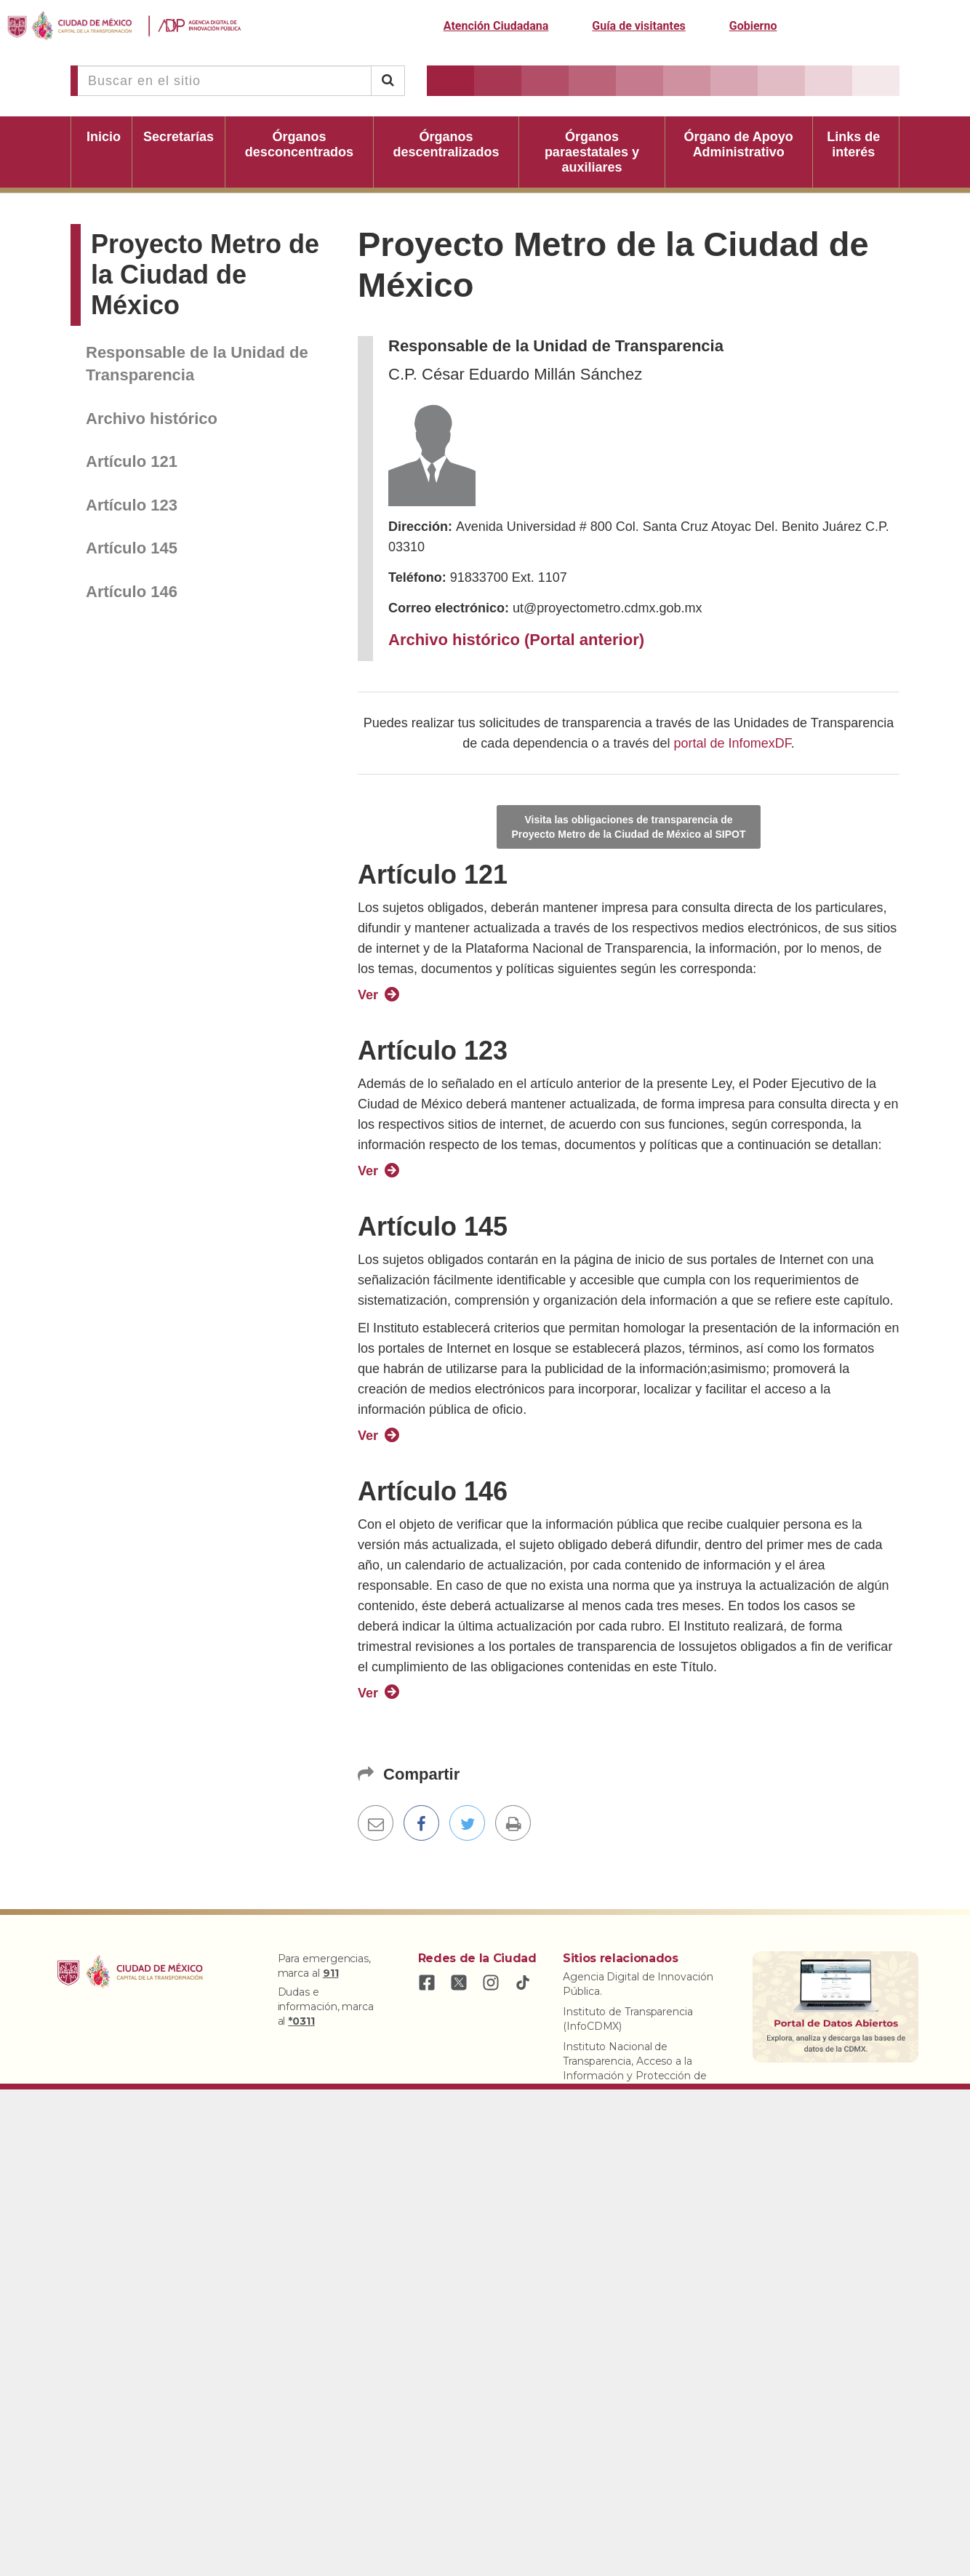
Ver (368, 995)
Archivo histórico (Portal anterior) (516, 640)
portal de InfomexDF (732, 743)
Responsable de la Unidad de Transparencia (197, 363)
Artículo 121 (131, 461)
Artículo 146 (131, 592)
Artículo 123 (131, 505)
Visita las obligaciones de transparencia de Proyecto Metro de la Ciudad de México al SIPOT (628, 827)
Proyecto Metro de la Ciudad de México (205, 274)
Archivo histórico (151, 418)
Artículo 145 (131, 548)
